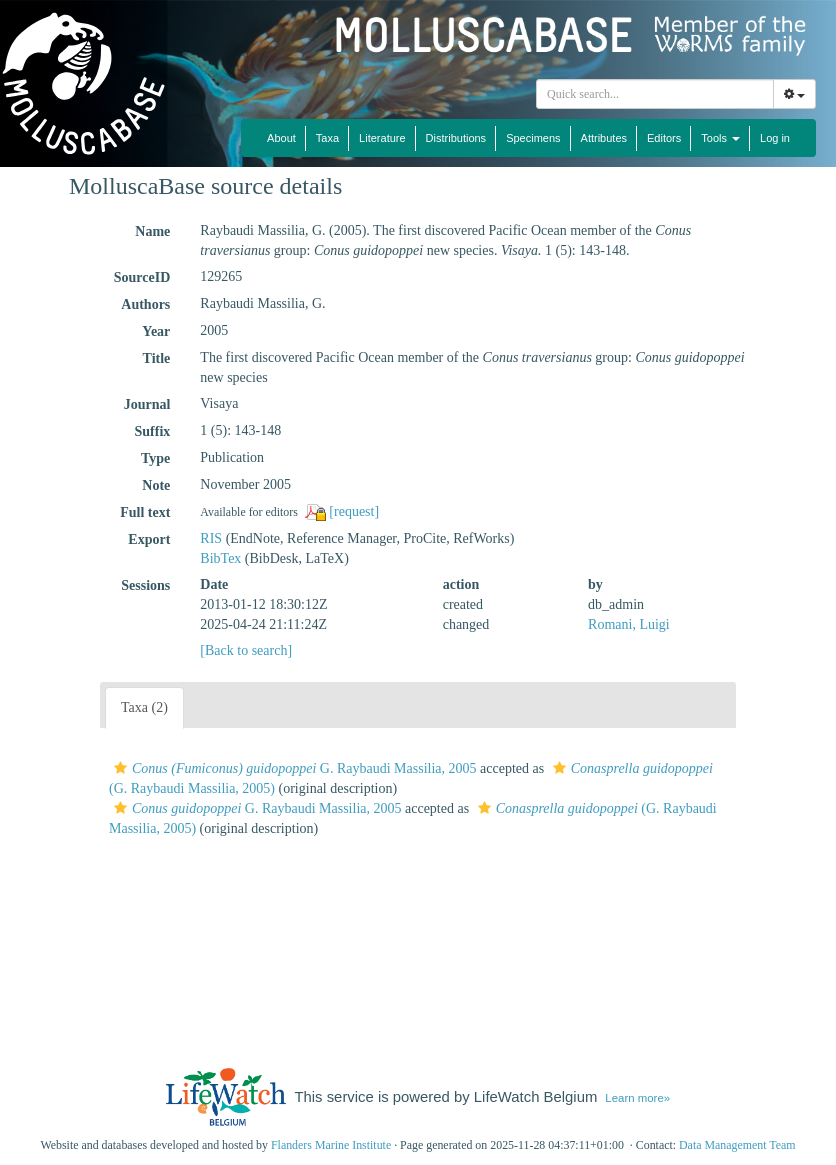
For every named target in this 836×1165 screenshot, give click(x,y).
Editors (664, 138)
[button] (120, 768)
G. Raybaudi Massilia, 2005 (293, 768)
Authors (145, 304)
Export (149, 539)
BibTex (220, 558)
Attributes (604, 138)
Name (152, 231)
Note (156, 485)
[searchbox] (658, 94)
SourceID (142, 277)
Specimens (533, 138)
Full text (145, 512)
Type (155, 458)
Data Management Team (737, 1145)
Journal (147, 404)
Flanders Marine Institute (331, 1145)
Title (157, 358)
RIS (211, 538)
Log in (775, 138)
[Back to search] (246, 650)
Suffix (153, 431)
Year (156, 331)
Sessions (145, 585)
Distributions (456, 138)
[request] (354, 511)
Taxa (327, 138)
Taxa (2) (144, 707)
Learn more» (637, 1098)
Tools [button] (720, 138)
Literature (382, 138)
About (281, 138)
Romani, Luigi (629, 624)
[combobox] (655, 94)
